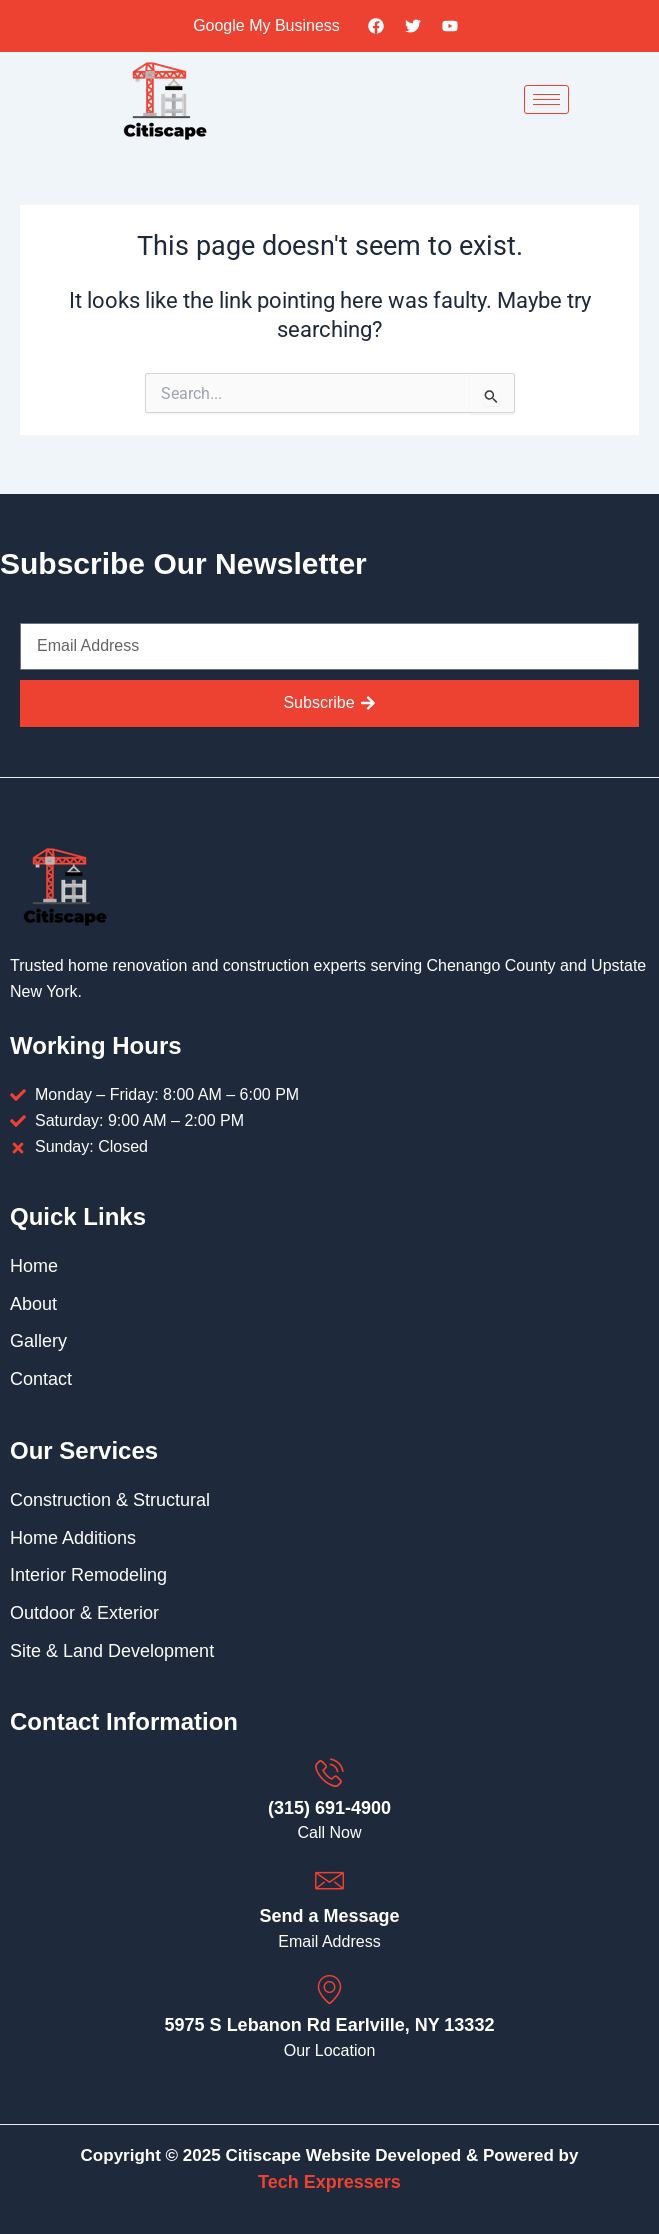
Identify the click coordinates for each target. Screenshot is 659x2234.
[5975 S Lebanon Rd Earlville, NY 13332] (329, 1989)
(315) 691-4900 (329, 1808)
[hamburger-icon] (546, 99)
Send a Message (329, 1916)
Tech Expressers (329, 2182)
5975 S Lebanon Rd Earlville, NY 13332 (330, 2025)
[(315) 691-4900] (329, 1772)
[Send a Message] (329, 1880)
